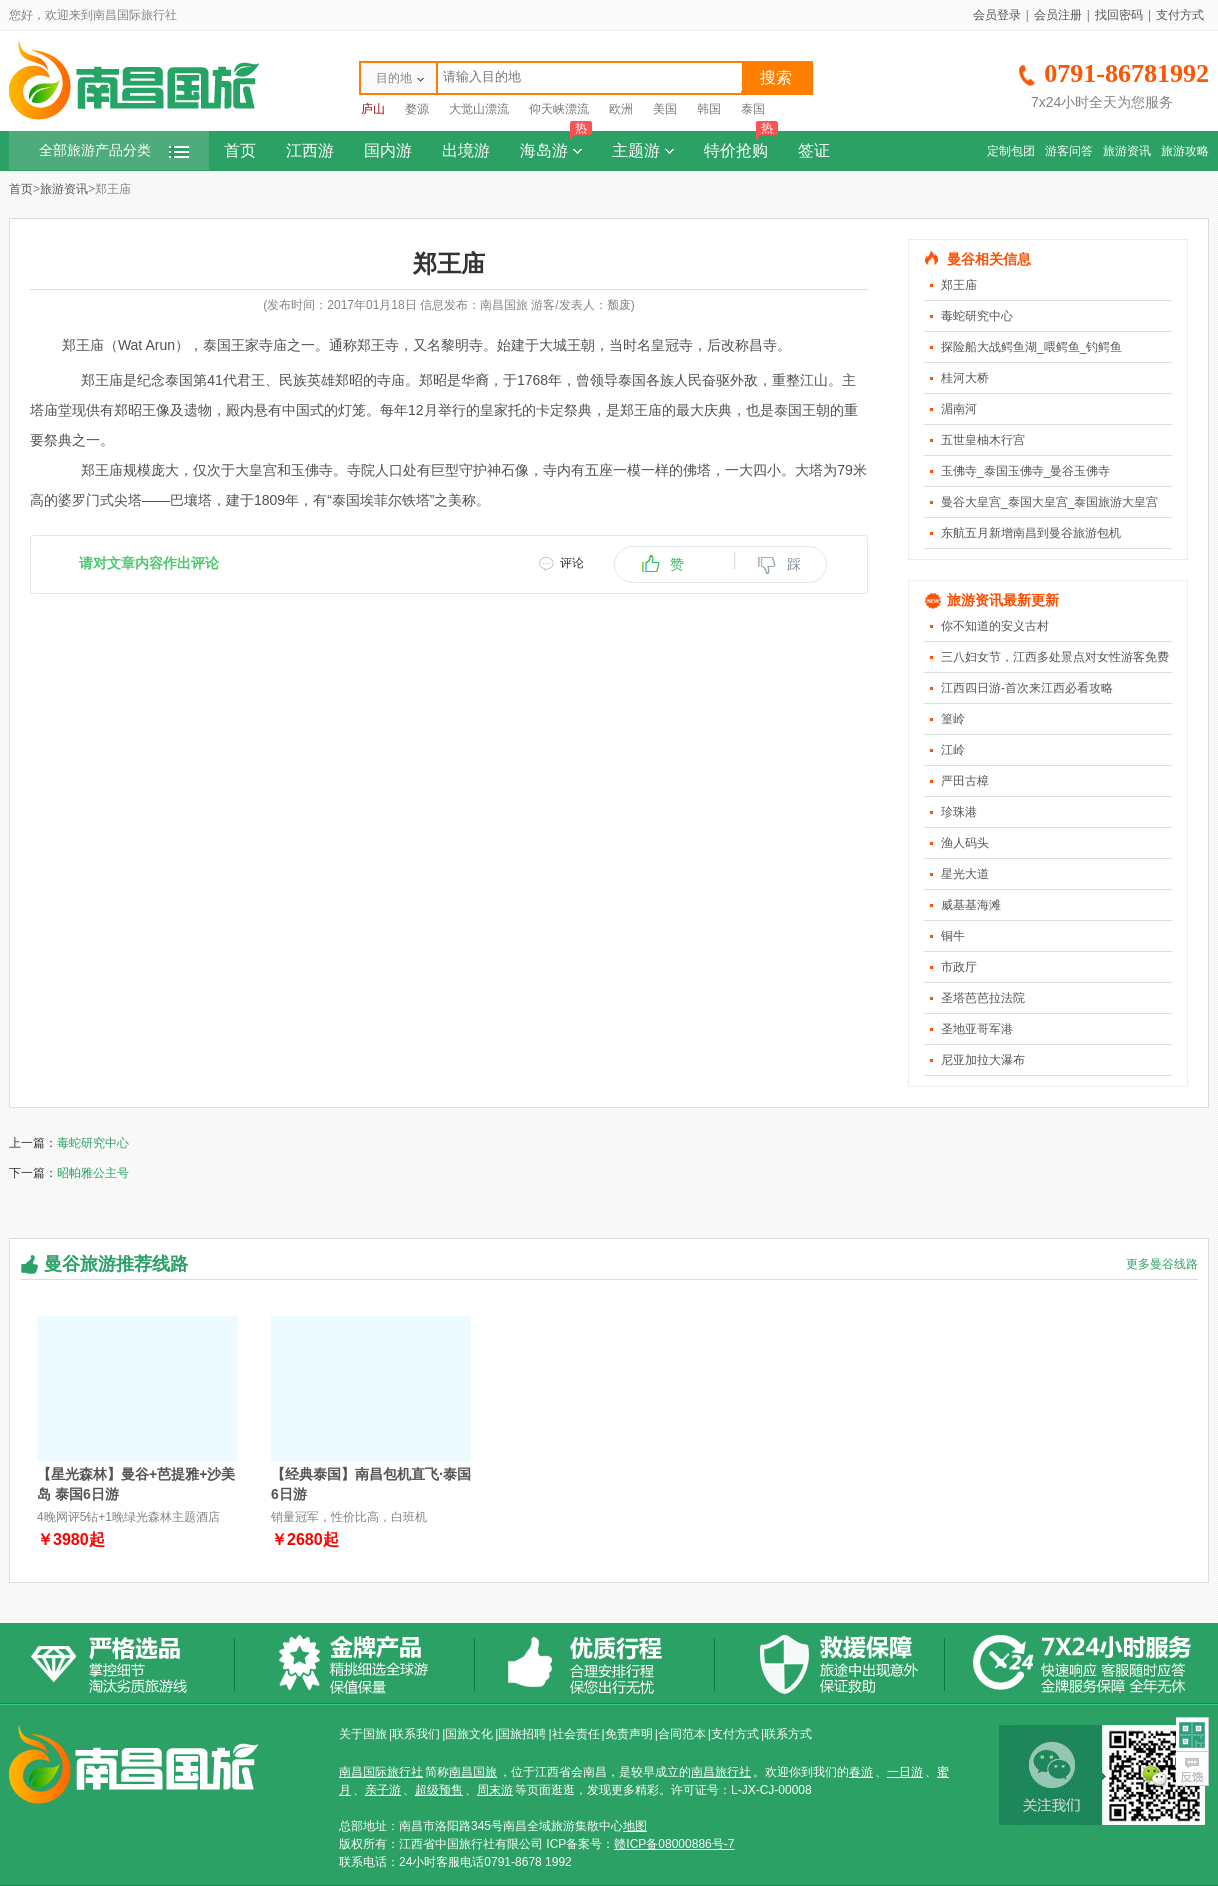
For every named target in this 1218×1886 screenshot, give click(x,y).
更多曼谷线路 (1162, 1264)
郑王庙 (959, 285)
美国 (665, 109)
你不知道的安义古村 (995, 626)
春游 (861, 1772)
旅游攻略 (1185, 151)
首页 (240, 150)
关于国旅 (363, 1734)
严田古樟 (965, 781)
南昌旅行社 (721, 1772)
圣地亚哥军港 (977, 1029)
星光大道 (965, 874)
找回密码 (1119, 15)
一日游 (905, 1772)
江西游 (310, 150)
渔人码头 (965, 843)
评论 (572, 563)
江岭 (953, 750)
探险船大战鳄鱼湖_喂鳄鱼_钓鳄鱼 (1031, 347)
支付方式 (1180, 15)
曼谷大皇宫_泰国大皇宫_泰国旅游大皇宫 (1049, 502)
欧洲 (621, 109)
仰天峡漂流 (559, 109)
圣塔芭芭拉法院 (983, 998)
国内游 (388, 150)
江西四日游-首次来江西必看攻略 (1027, 688)
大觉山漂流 (479, 109)
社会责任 (576, 1734)
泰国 (753, 109)
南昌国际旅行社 (381, 1772)
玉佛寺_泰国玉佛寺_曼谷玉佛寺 (1025, 471)
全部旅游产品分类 (114, 150)
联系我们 (416, 1734)
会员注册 (1058, 15)
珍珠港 (959, 812)
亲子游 (383, 1790)
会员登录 (997, 15)
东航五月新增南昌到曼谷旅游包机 (1031, 533)
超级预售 (439, 1790)
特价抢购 (741, 145)
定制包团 (1011, 151)
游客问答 (1069, 151)
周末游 (495, 1790)
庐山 (373, 109)
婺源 (417, 109)
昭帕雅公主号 (93, 1173)
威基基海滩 (971, 905)
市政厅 (959, 967)
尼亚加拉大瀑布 (983, 1060)
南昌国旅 (473, 1772)
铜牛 (953, 936)
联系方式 (788, 1734)
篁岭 (953, 719)
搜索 (776, 77)
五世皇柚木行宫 (983, 440)
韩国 (709, 109)
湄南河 (959, 409)
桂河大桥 (965, 378)
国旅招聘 (522, 1734)
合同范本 (682, 1734)
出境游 (466, 150)
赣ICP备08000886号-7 (674, 1844)
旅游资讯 (1127, 151)
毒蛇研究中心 (977, 316)
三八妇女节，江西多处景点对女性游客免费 (1055, 657)
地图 (635, 1826)
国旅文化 (469, 1734)
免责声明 (629, 1734)
